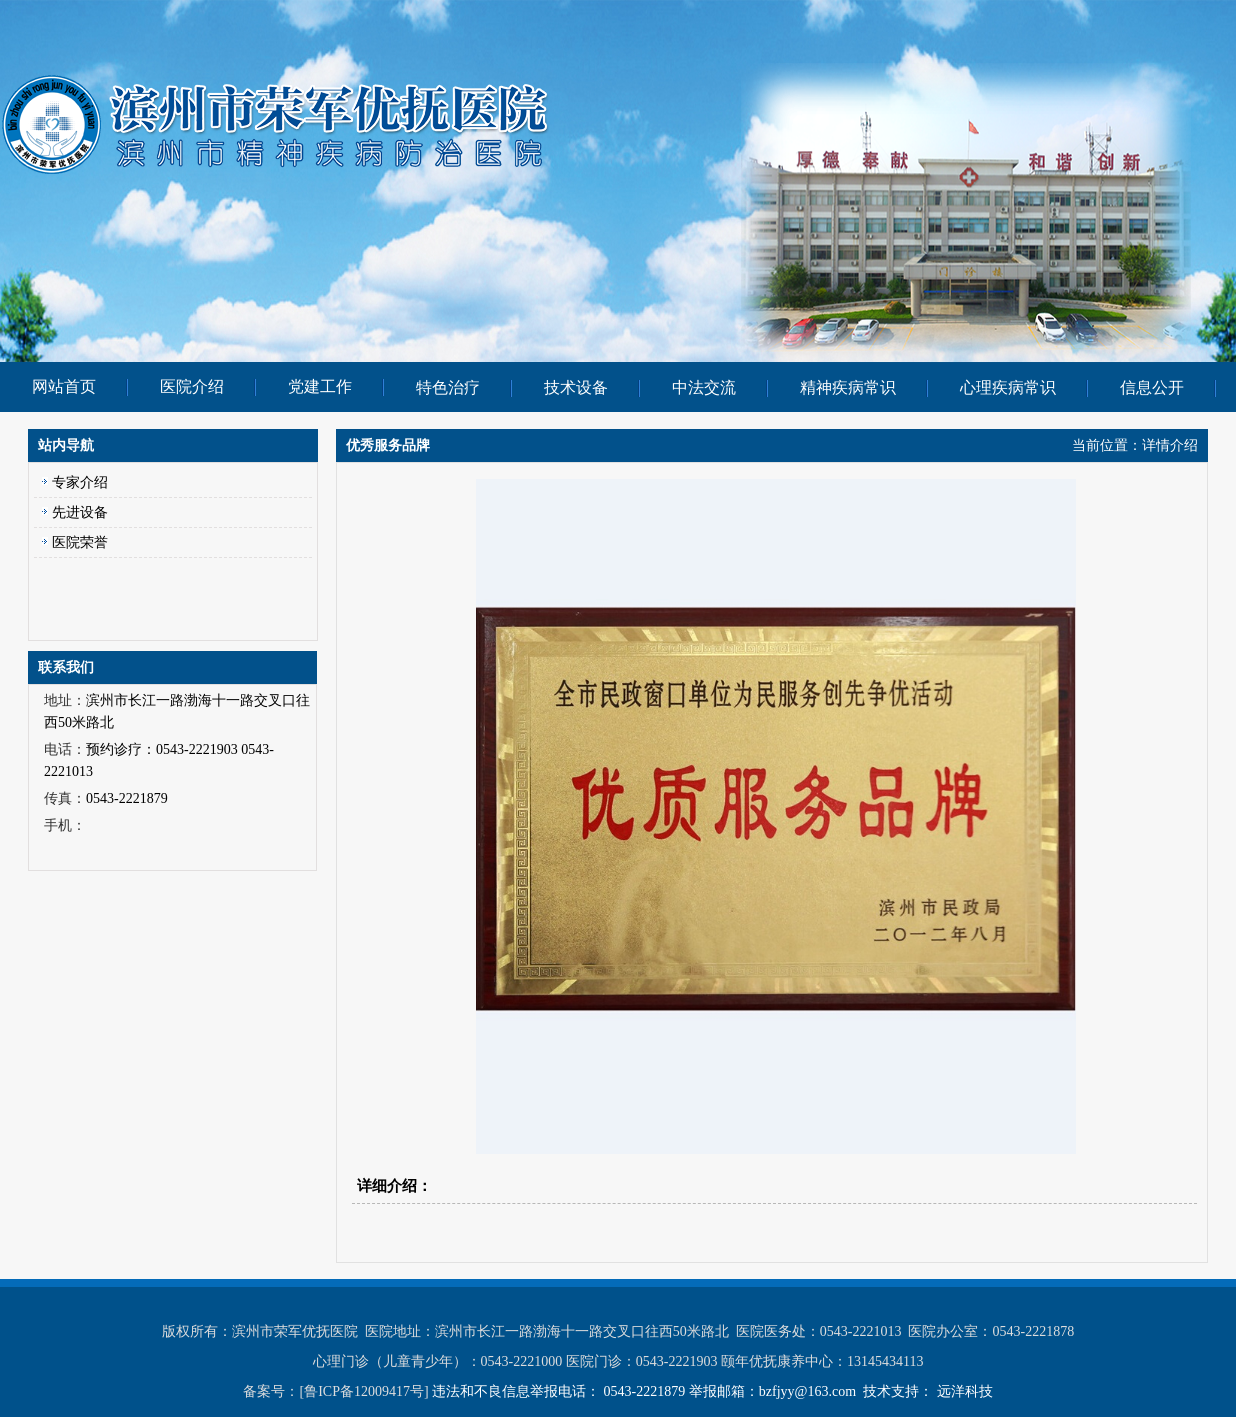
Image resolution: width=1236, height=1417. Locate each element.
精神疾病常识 (848, 387)
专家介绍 (80, 482)
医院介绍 (192, 386)
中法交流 (704, 387)
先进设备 (80, 512)
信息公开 (1152, 387)
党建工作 (320, 386)
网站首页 (64, 386)
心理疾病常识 (1008, 387)
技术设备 (576, 387)
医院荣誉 (80, 542)
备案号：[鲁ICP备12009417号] (337, 1391)
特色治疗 (448, 387)
